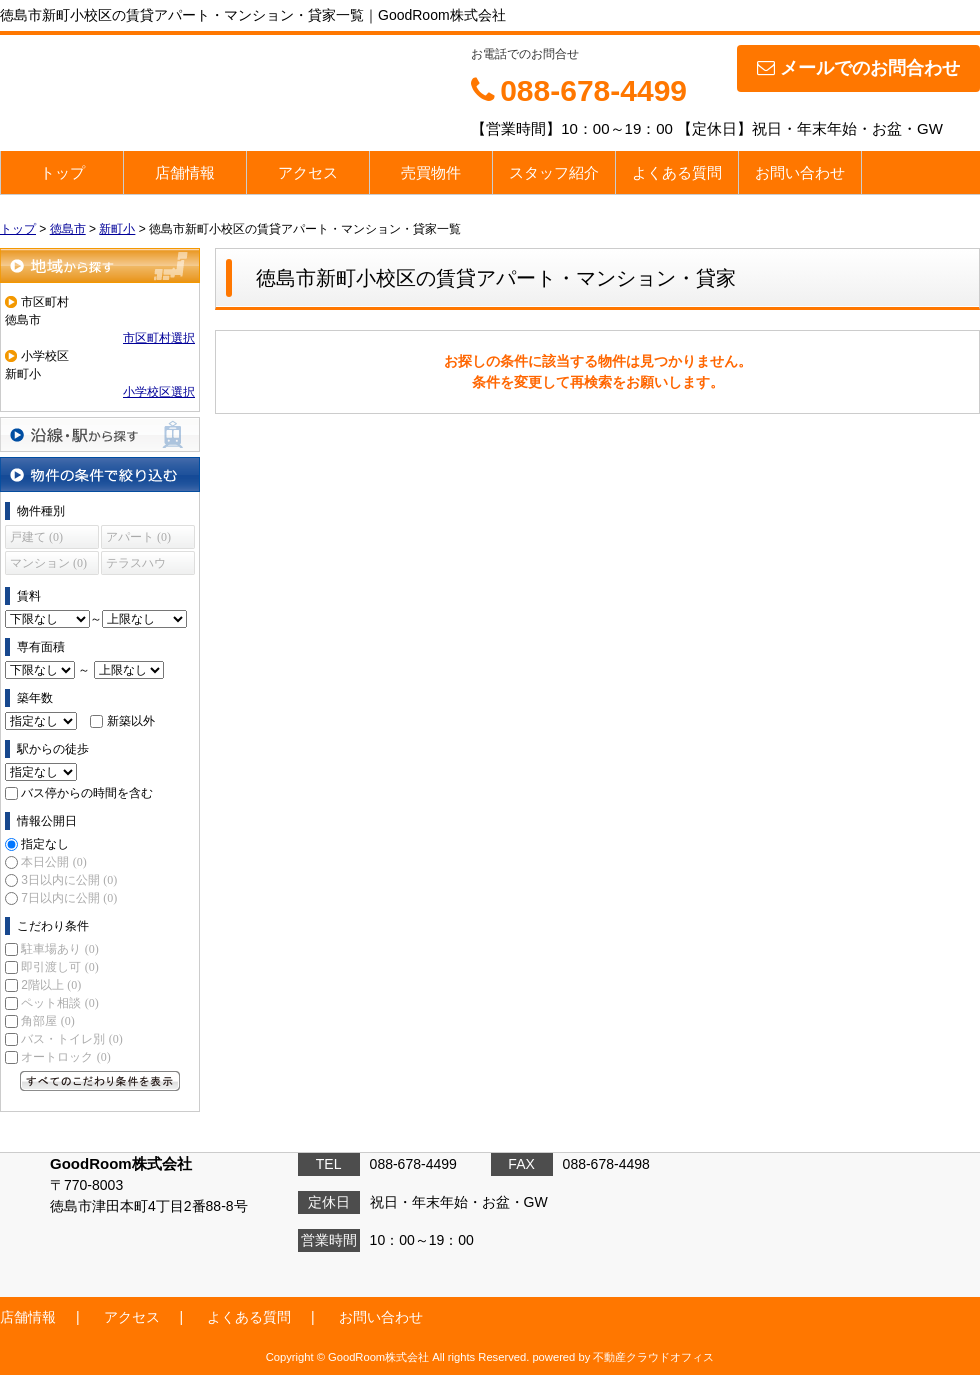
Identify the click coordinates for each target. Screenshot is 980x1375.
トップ (62, 172)
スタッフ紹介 (554, 172)
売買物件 (431, 172)
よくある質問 (677, 172)
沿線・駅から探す (100, 434)
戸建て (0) (36, 537)
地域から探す (100, 265)
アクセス (308, 172)
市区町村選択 (159, 338)
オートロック (65, 1057)
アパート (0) (138, 537)
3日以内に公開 (69, 880)
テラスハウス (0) (136, 565)
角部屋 (47, 1021)
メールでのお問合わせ (858, 68)
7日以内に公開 (69, 898)
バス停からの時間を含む (87, 793)
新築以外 (131, 721)
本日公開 (53, 862)
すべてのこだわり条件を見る (100, 1081)
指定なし (45, 844)
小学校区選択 (159, 392)
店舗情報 (185, 172)
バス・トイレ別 (71, 1039)
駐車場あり (59, 949)
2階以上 (51, 985)
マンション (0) (48, 563)
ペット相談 (59, 1003)
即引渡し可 (59, 967)
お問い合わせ (800, 172)
